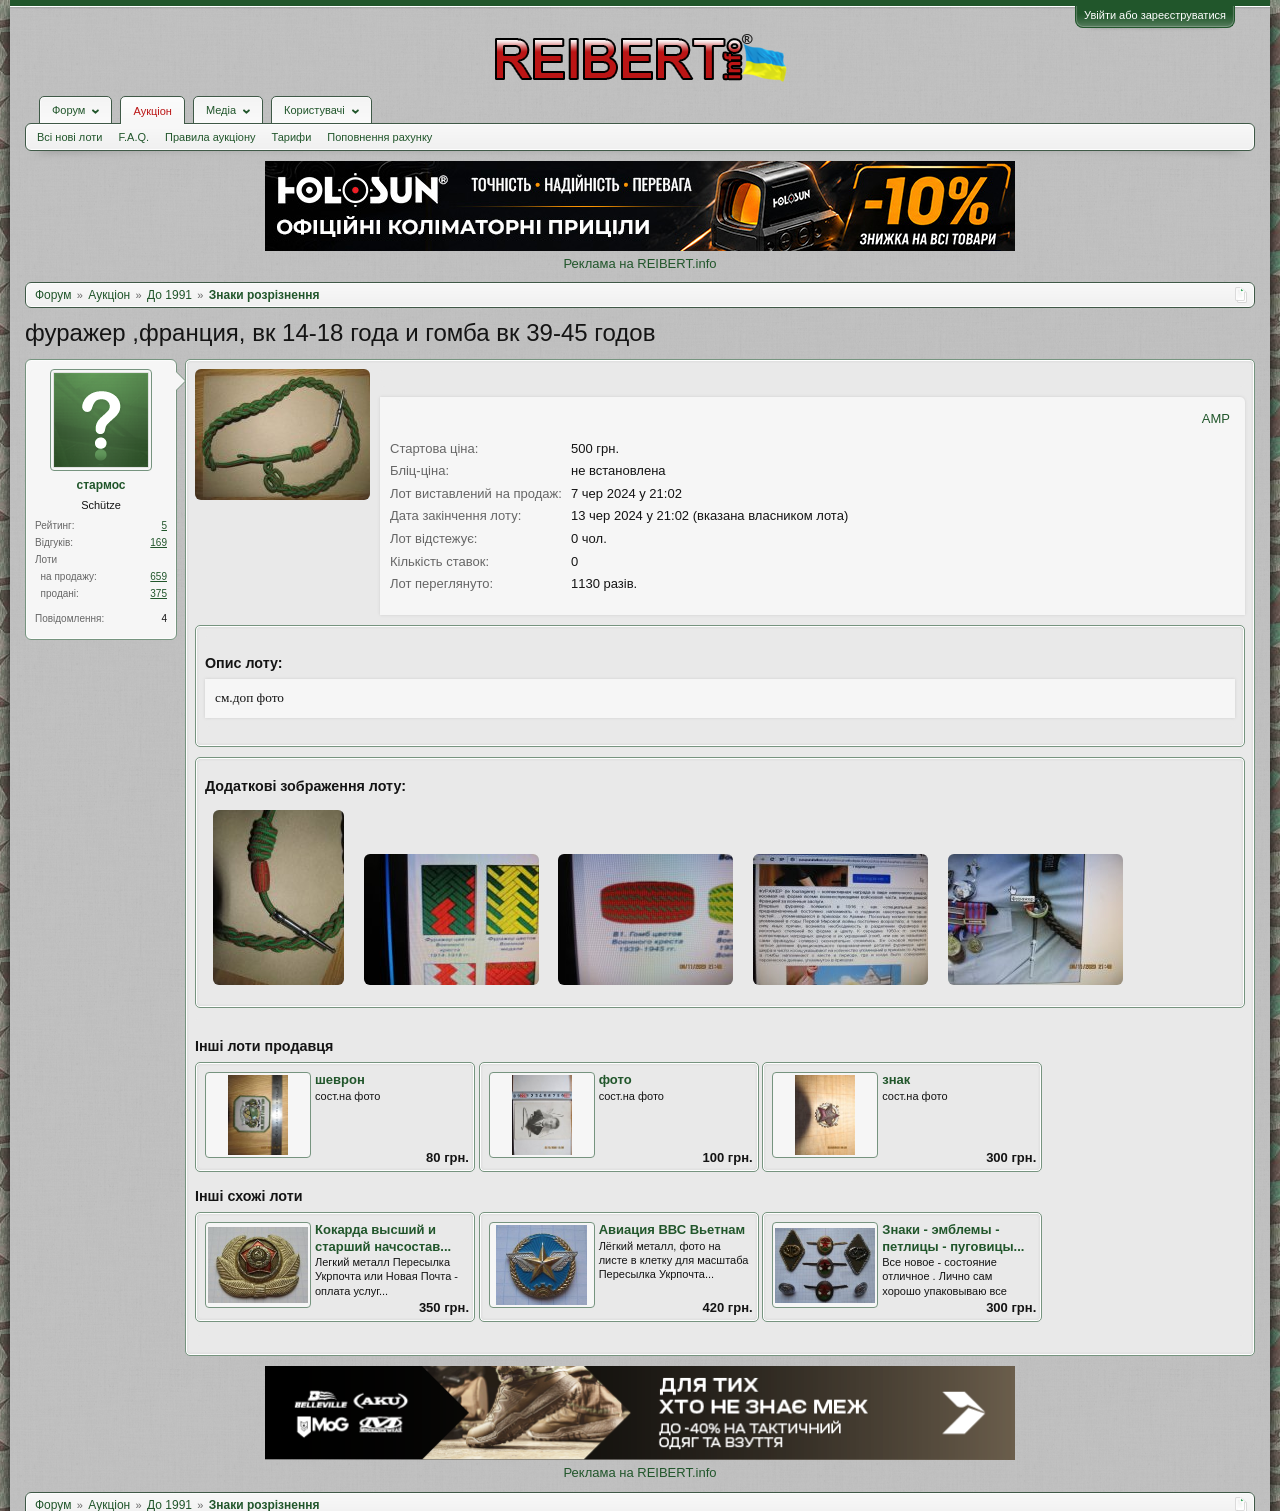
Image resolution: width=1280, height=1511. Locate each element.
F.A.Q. (133, 137)
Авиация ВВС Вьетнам (672, 1229)
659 (158, 576)
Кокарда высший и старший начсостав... (383, 1238)
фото (615, 1079)
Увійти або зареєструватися (1155, 15)
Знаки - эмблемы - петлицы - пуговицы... (953, 1238)
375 (158, 593)
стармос (101, 485)
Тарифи (292, 137)
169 (158, 542)
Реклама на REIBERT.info (639, 263)
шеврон (340, 1079)
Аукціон (152, 111)
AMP (1216, 418)
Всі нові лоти (69, 137)
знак (896, 1079)
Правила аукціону (210, 137)
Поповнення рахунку (379, 137)
